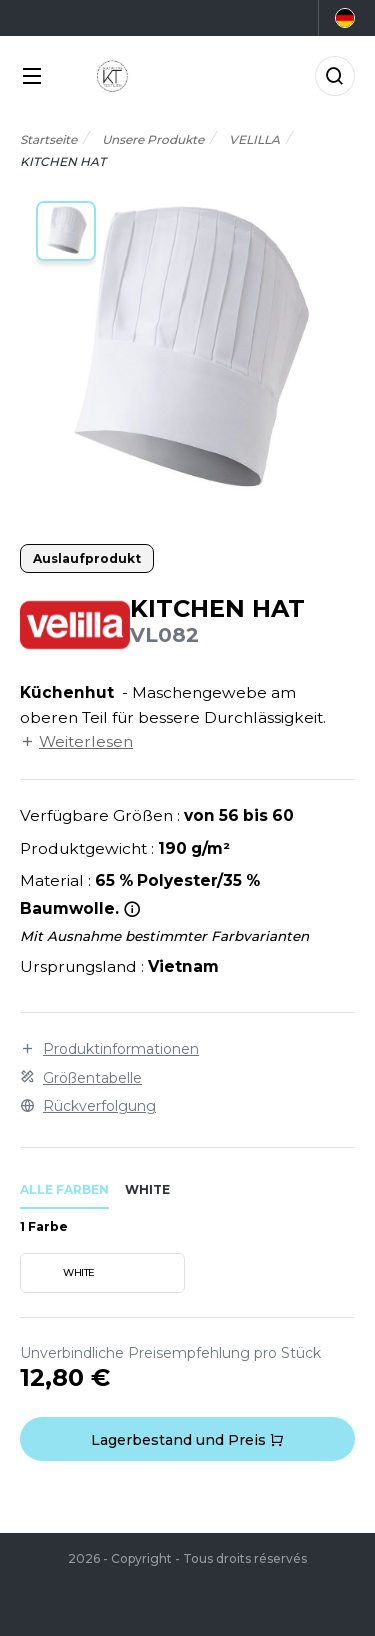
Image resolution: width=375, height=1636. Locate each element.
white (147, 1189)
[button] (66, 231)
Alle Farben (64, 1189)
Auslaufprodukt (87, 558)
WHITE (60, 1273)
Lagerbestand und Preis (187, 1440)
